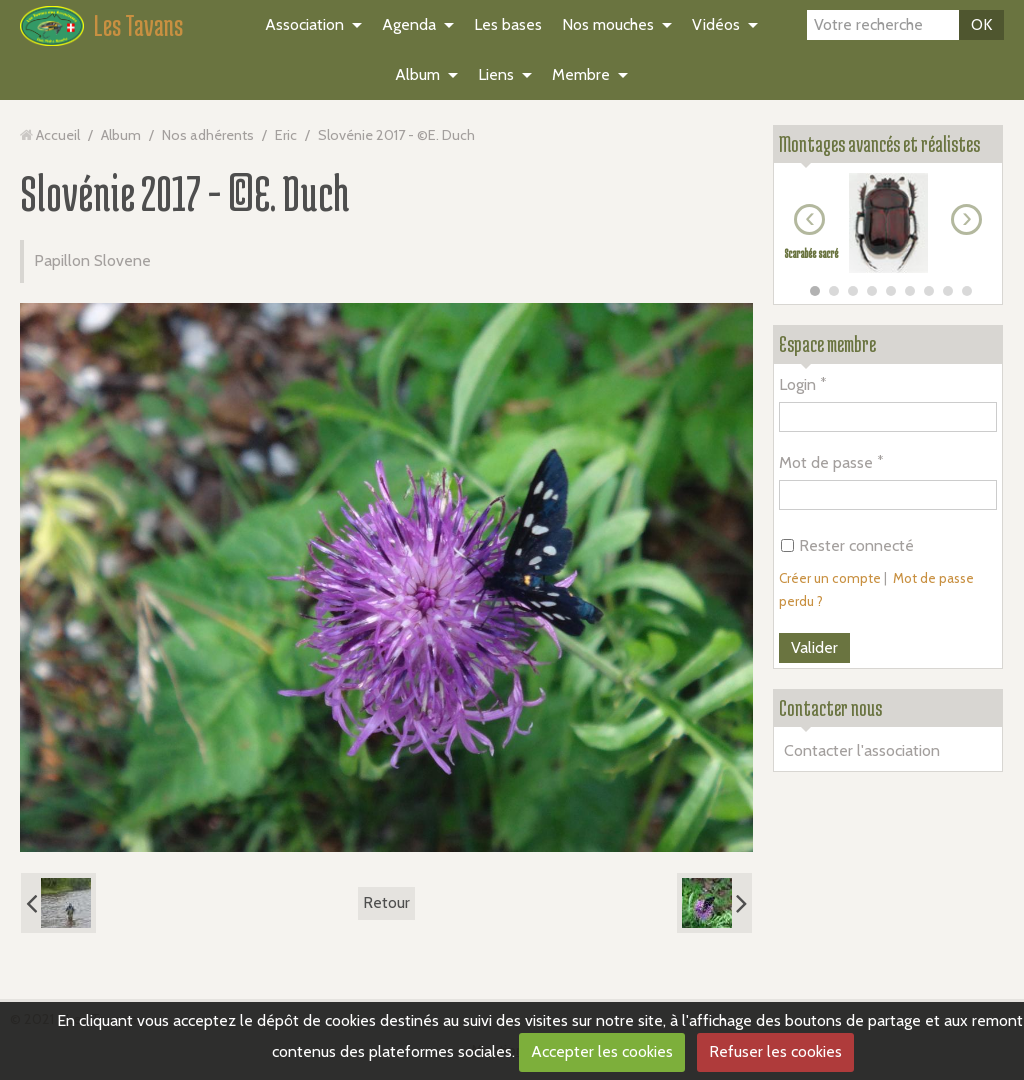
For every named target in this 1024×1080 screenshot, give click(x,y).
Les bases (508, 24)
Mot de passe (826, 462)
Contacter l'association (862, 750)
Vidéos (716, 24)
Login (797, 384)
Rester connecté (847, 545)
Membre (581, 74)
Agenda (409, 24)
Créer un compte (830, 578)
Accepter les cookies (602, 1051)
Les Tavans (138, 25)
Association (304, 24)
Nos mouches (608, 24)
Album (417, 74)
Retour (386, 902)
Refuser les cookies (775, 1051)
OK (981, 24)
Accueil (58, 135)
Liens (496, 74)
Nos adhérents (208, 135)
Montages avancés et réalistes (879, 144)
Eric (286, 135)
